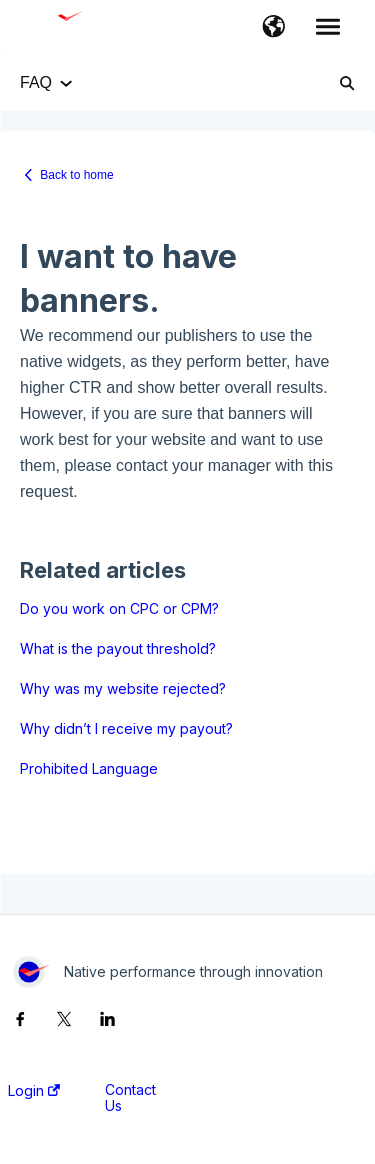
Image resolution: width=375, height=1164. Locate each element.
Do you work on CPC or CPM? (119, 608)
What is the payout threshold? (118, 648)
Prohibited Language (89, 768)
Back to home (76, 175)
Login (34, 1091)
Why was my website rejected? (123, 688)
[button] (273, 28)
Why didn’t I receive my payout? (126, 728)
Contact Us (130, 1098)
